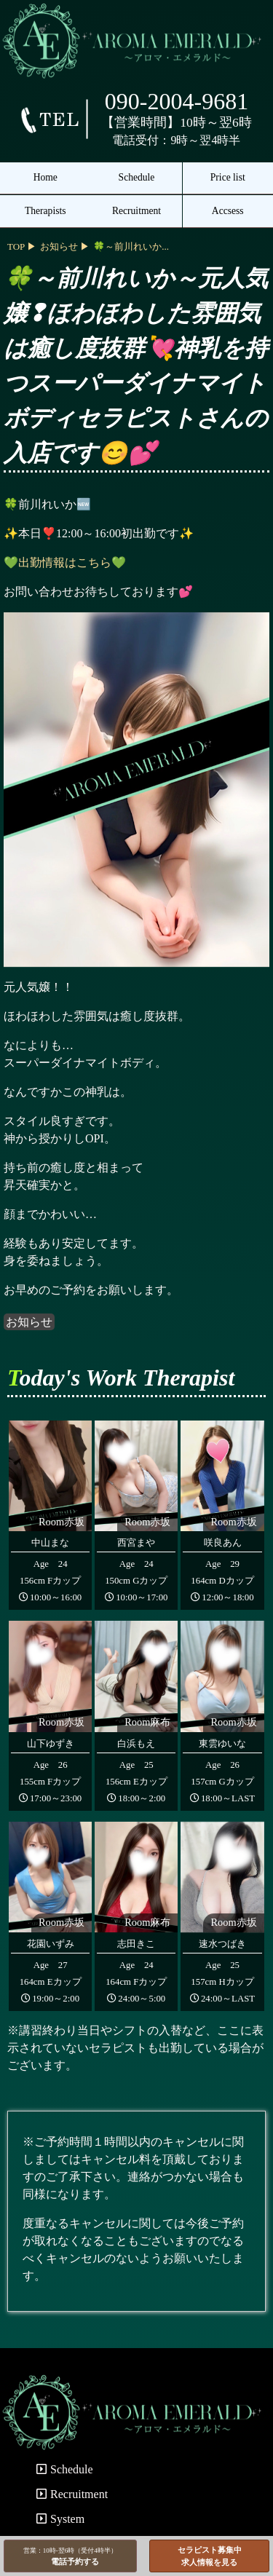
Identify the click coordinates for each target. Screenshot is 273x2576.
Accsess (228, 210)
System (60, 2519)
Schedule (137, 177)
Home (45, 177)
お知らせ (29, 1322)
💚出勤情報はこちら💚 (65, 562)
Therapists (45, 210)
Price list (227, 177)
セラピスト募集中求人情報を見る (210, 2556)
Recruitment (136, 210)
